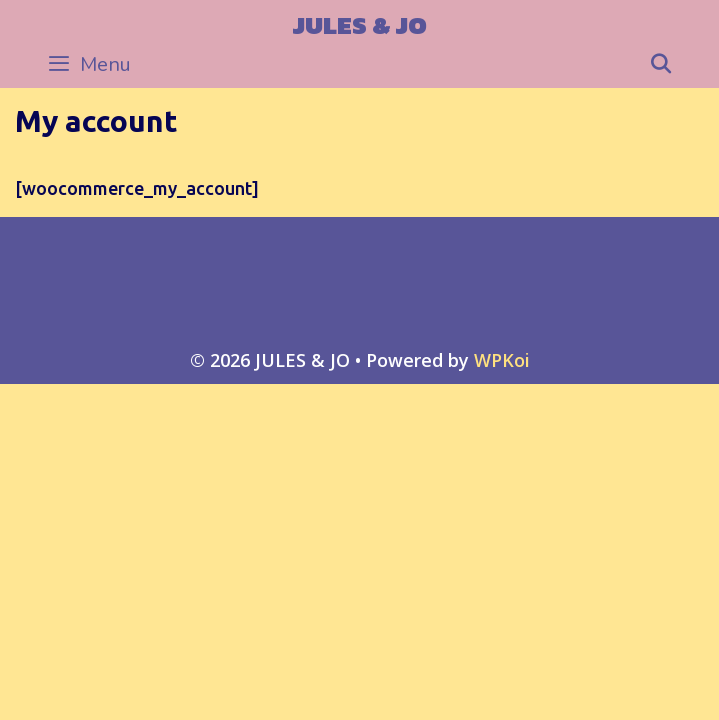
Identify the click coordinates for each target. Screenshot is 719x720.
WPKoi (502, 360)
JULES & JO (360, 25)
